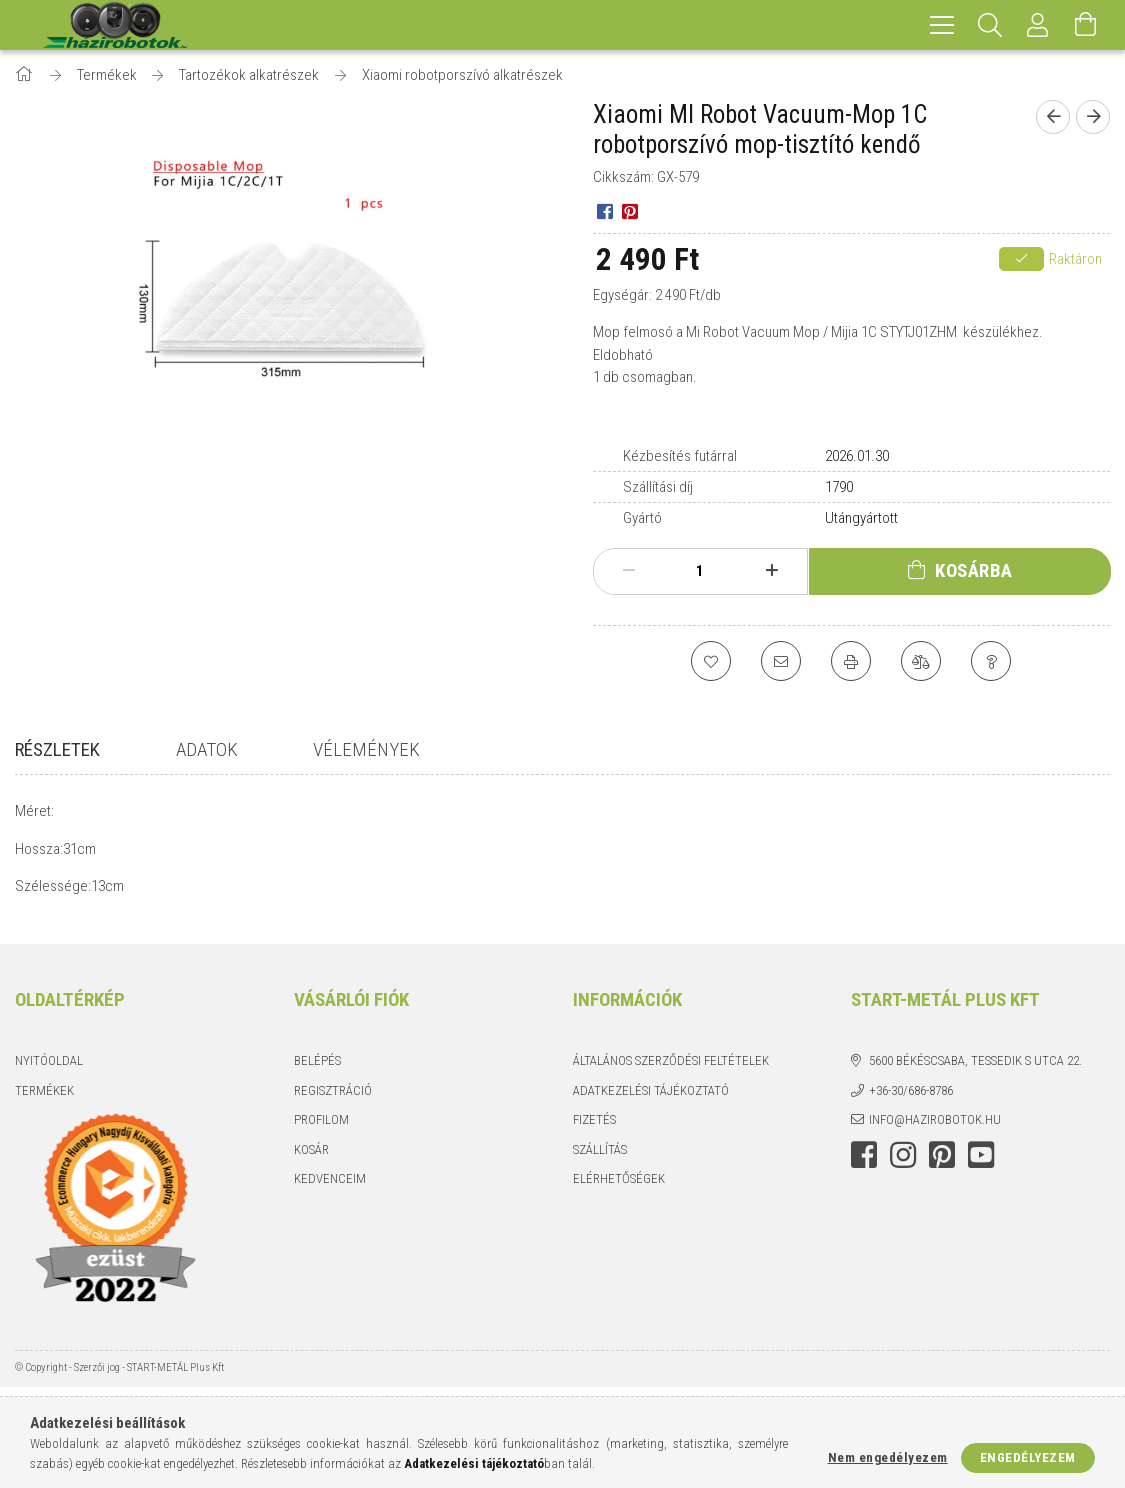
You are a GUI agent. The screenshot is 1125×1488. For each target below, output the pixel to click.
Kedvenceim (330, 1187)
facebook (864, 1164)
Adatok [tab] (207, 749)
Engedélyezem (1028, 1457)
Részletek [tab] (57, 749)
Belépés (317, 1069)
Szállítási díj (658, 487)
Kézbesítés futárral (680, 456)
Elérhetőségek (619, 1187)
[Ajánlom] (781, 661)
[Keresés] (990, 25)
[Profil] (1038, 25)
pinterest (942, 1164)
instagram (903, 1164)
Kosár (311, 1158)
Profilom (321, 1128)
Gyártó (642, 518)
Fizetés (594, 1128)
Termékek (44, 1099)
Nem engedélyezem (888, 1457)
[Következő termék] (1093, 117)
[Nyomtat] (851, 661)
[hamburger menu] (942, 25)
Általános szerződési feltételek (671, 1069)
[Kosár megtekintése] (1086, 25)
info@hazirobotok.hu (935, 1128)
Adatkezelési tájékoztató (651, 1099)
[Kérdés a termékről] (991, 661)
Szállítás (600, 1158)
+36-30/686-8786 (911, 1099)
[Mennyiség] (700, 571)
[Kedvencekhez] (711, 661)
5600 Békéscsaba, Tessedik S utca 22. (975, 1069)
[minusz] (629, 571)
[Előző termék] (1053, 117)
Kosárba (974, 570)
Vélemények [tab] (366, 749)
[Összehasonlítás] (921, 661)
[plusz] (771, 571)
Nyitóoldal (49, 1069)
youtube (981, 1164)
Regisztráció (333, 1099)
